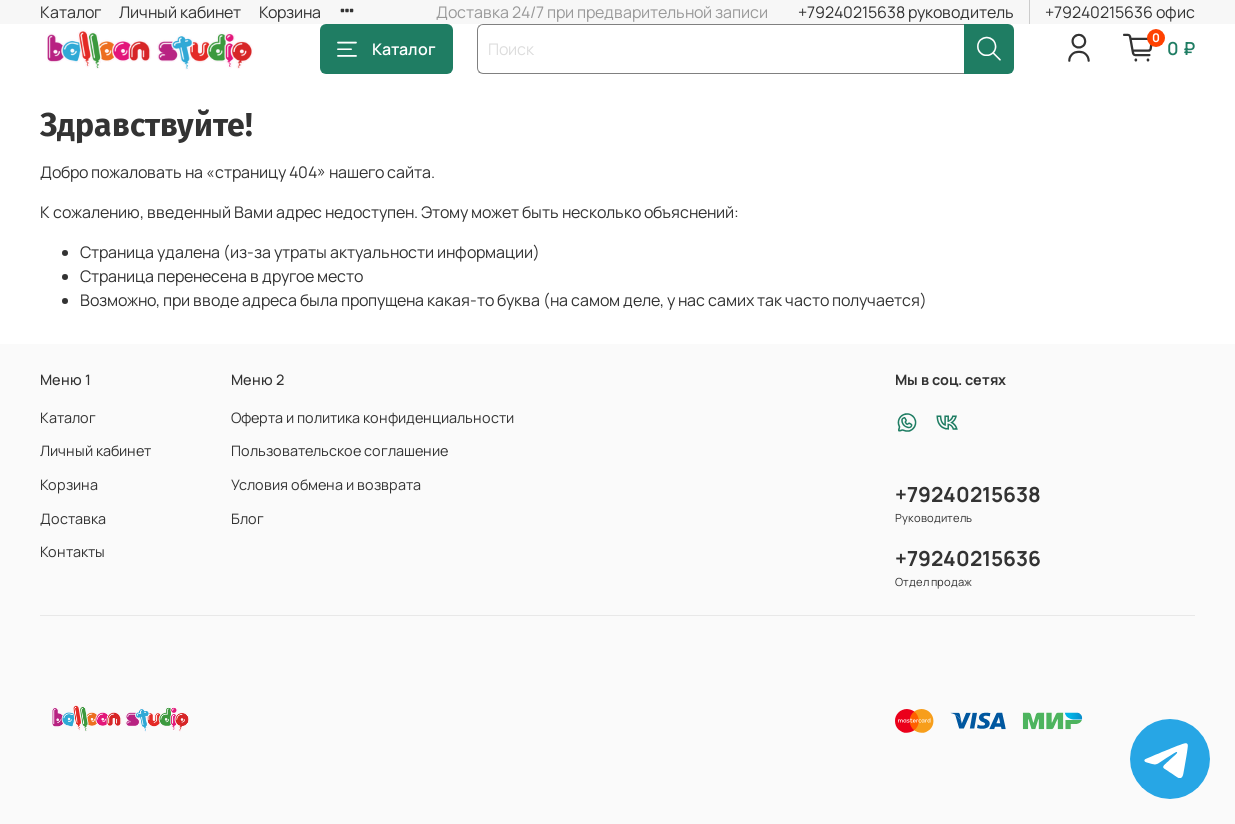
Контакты (72, 551)
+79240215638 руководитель (906, 12)
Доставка (73, 518)
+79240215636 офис (1120, 12)
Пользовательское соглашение (339, 450)
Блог (247, 518)
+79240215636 (968, 558)
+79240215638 (968, 494)
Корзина (290, 12)
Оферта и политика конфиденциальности (372, 417)
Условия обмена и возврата (326, 484)
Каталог (70, 12)
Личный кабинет (180, 12)
